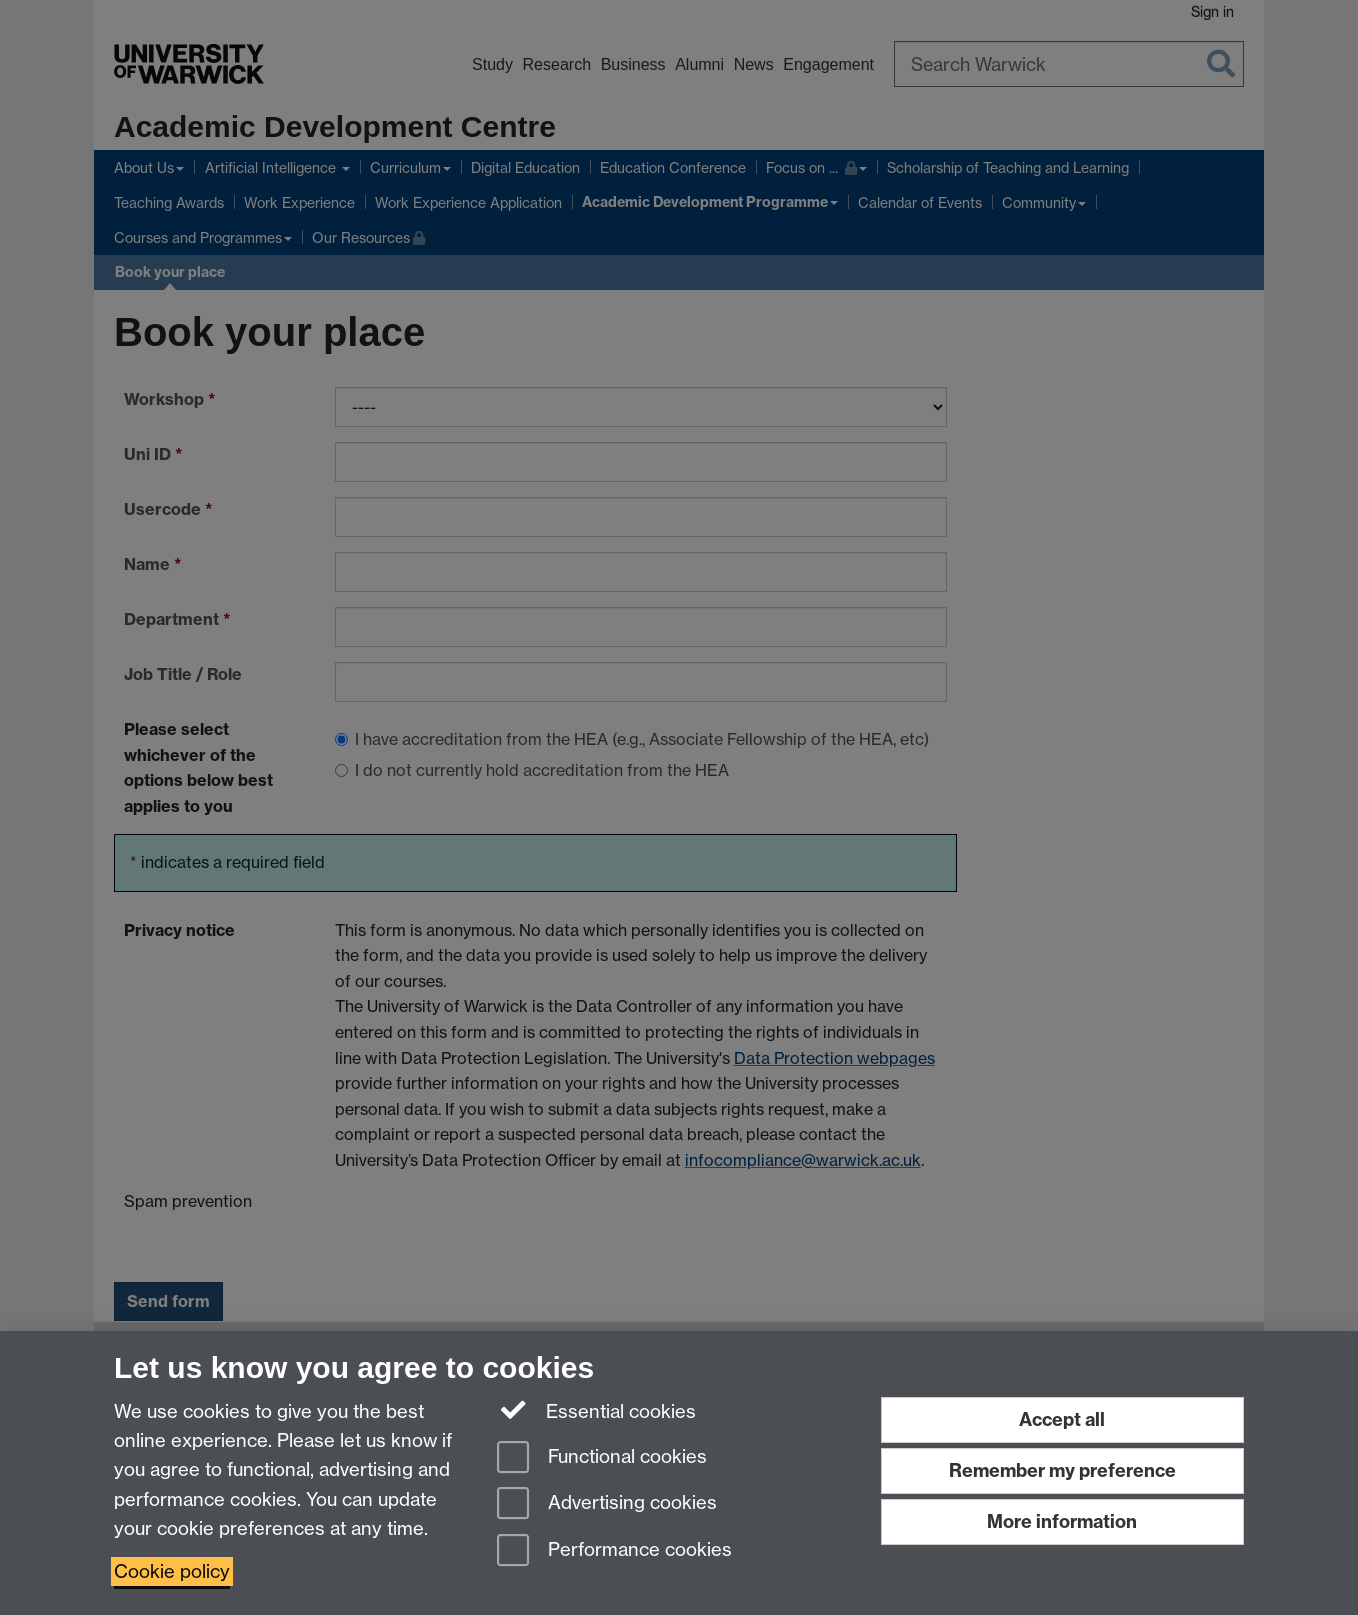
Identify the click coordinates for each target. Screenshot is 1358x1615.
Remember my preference (1062, 1470)
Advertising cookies (607, 1504)
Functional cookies (602, 1458)
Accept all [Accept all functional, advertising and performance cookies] (1062, 1419)
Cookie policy (172, 1571)
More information (1062, 1521)
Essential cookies (596, 1410)
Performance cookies (614, 1551)
